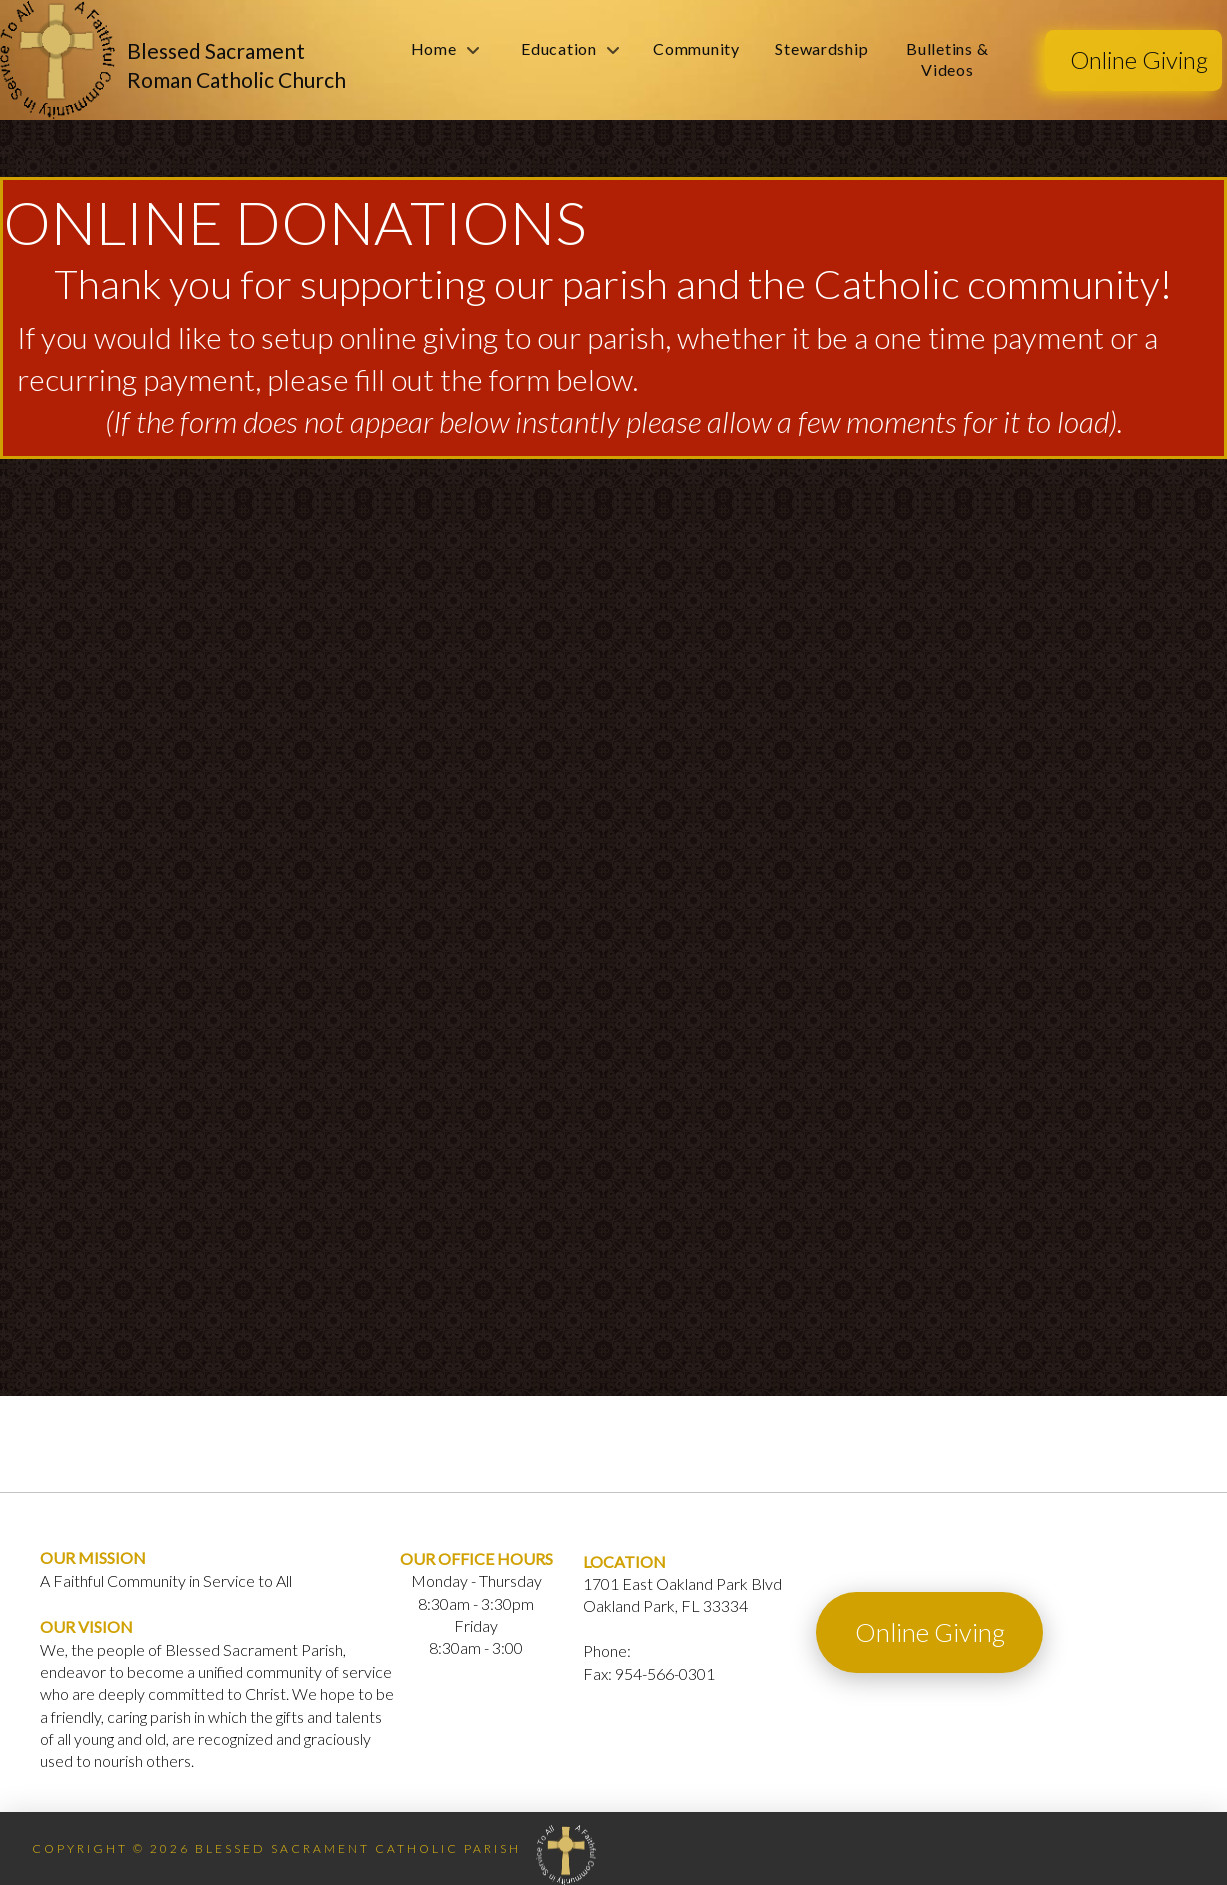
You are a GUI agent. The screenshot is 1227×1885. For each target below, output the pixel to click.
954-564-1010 (684, 1650)
